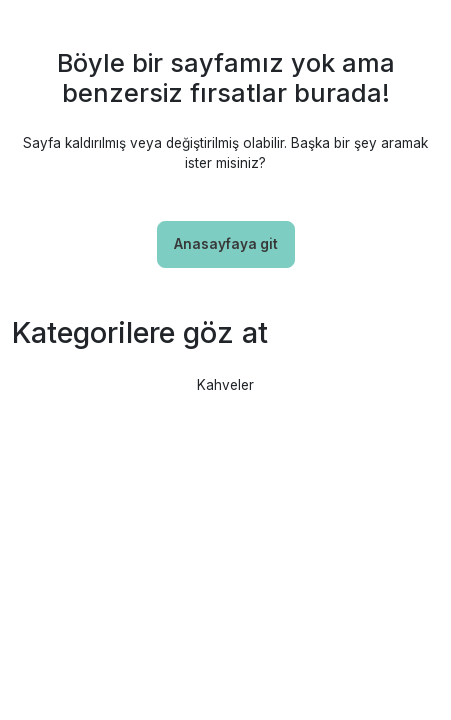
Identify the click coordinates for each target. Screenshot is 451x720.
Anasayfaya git (226, 244)
